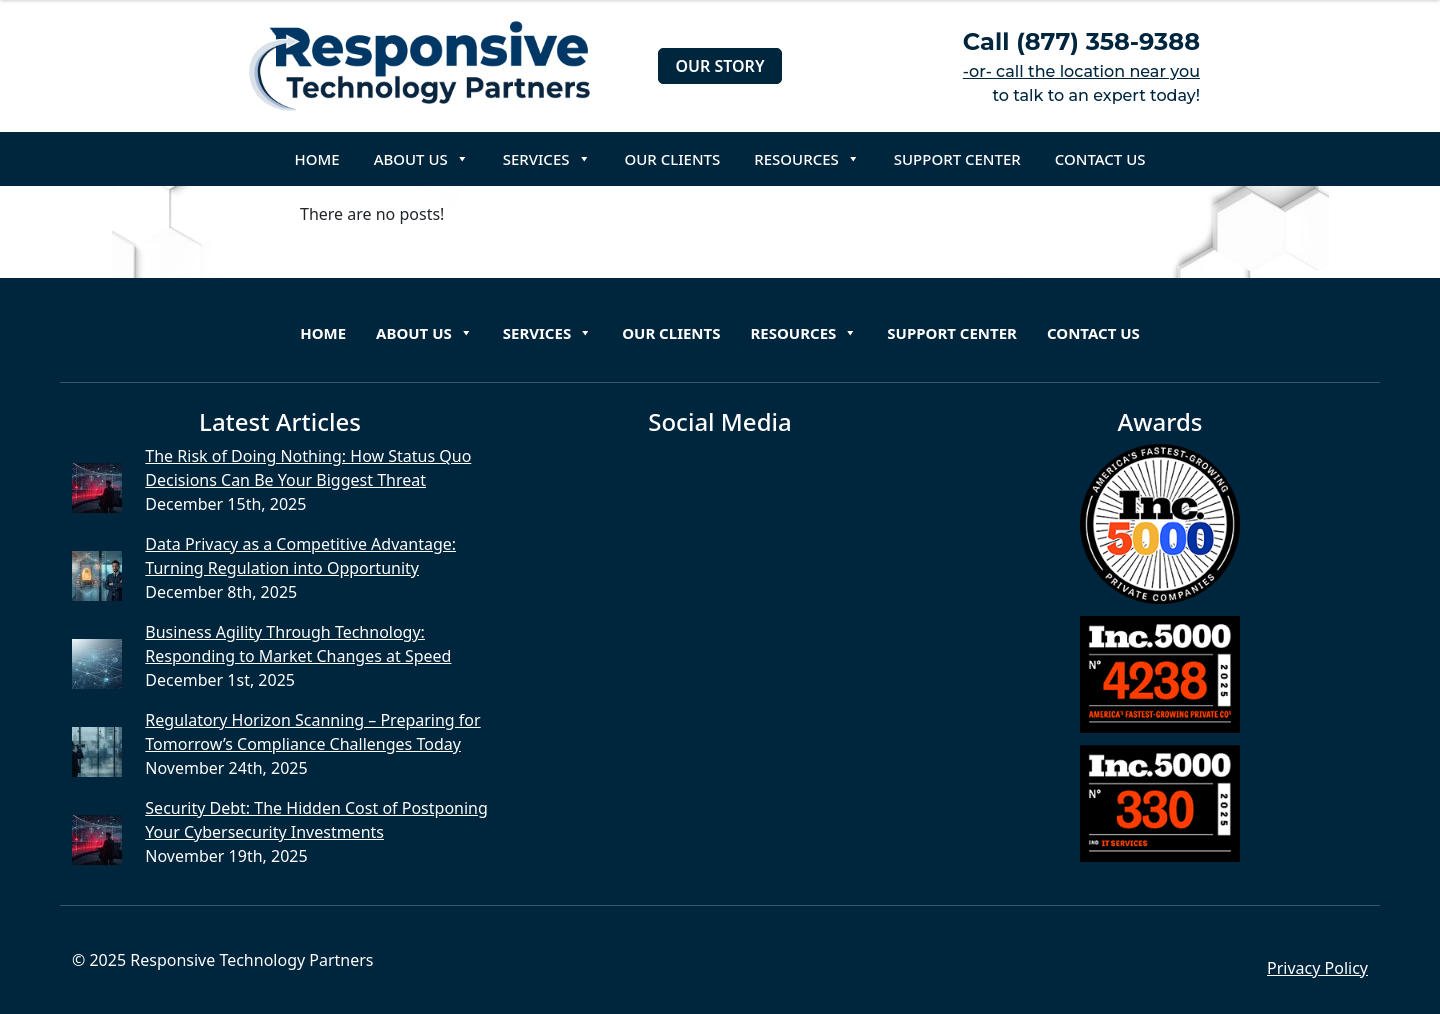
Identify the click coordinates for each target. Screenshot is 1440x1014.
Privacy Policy (1317, 968)
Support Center (957, 159)
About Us (421, 159)
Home (317, 159)
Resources (807, 159)
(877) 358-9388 (1108, 41)
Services (547, 159)
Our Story (719, 66)
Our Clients (673, 159)
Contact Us (1100, 159)
